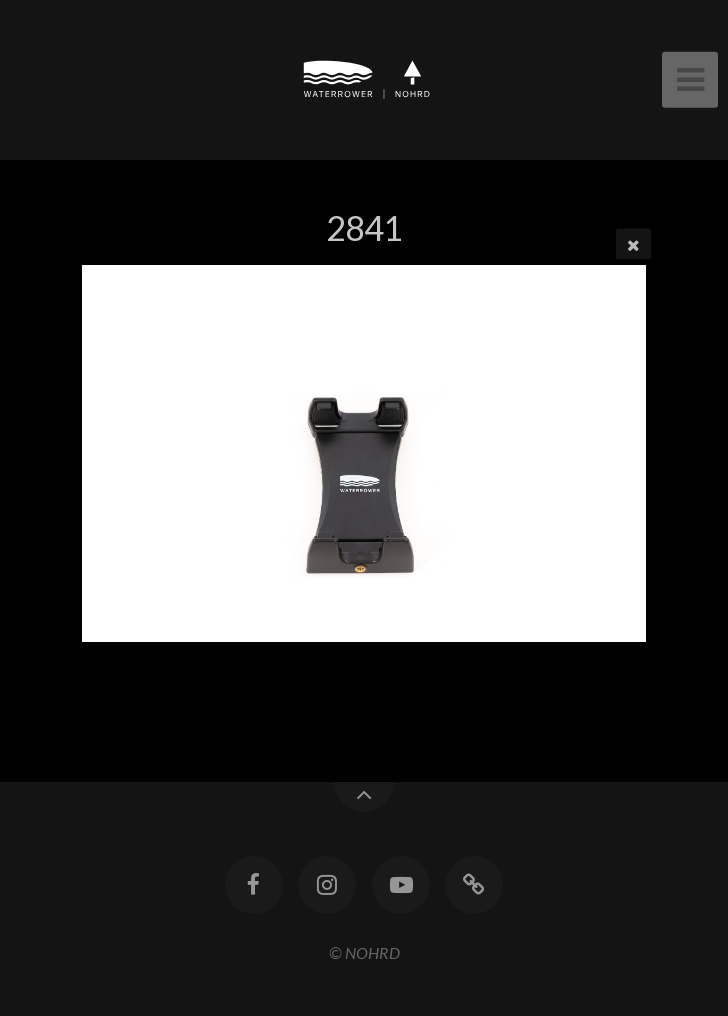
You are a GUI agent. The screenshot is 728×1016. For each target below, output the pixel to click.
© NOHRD (364, 952)
